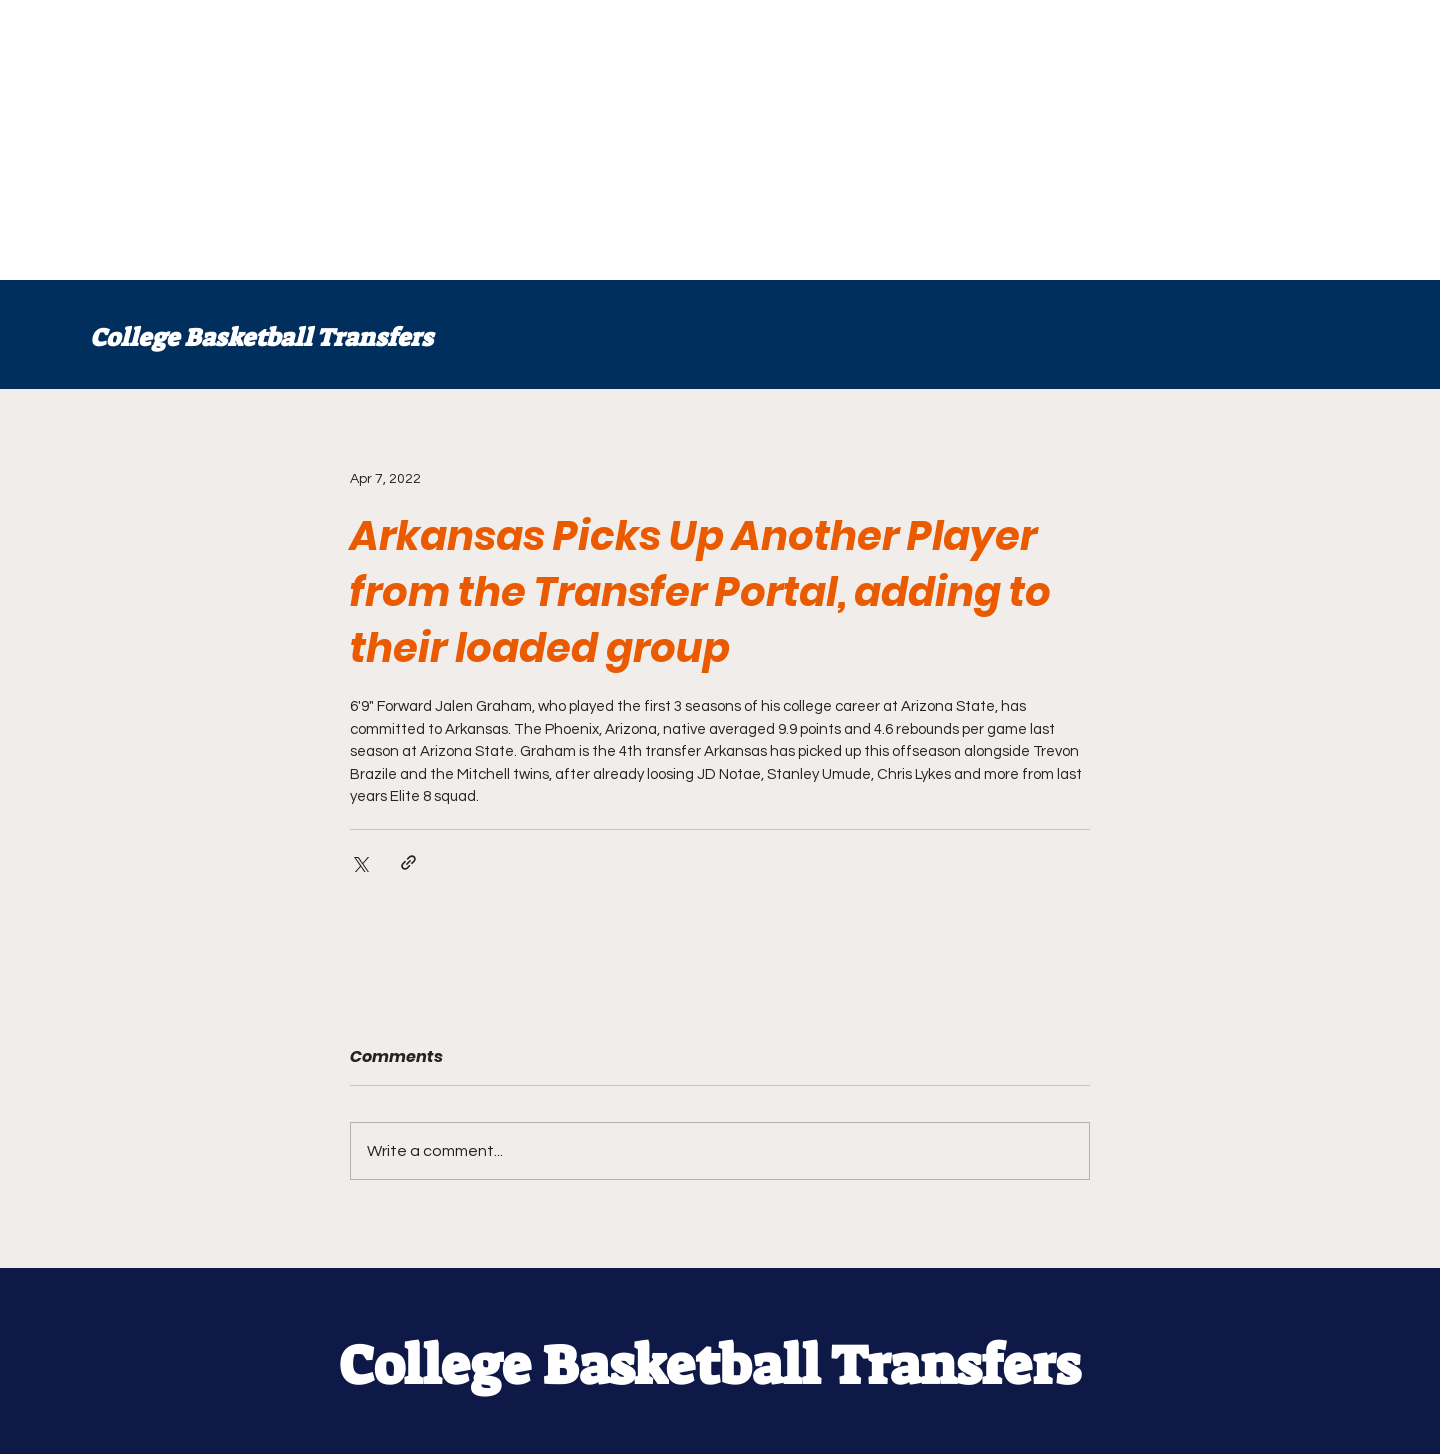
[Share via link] (408, 862)
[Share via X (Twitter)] (359, 862)
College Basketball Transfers (261, 337)
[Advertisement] (600, 140)
